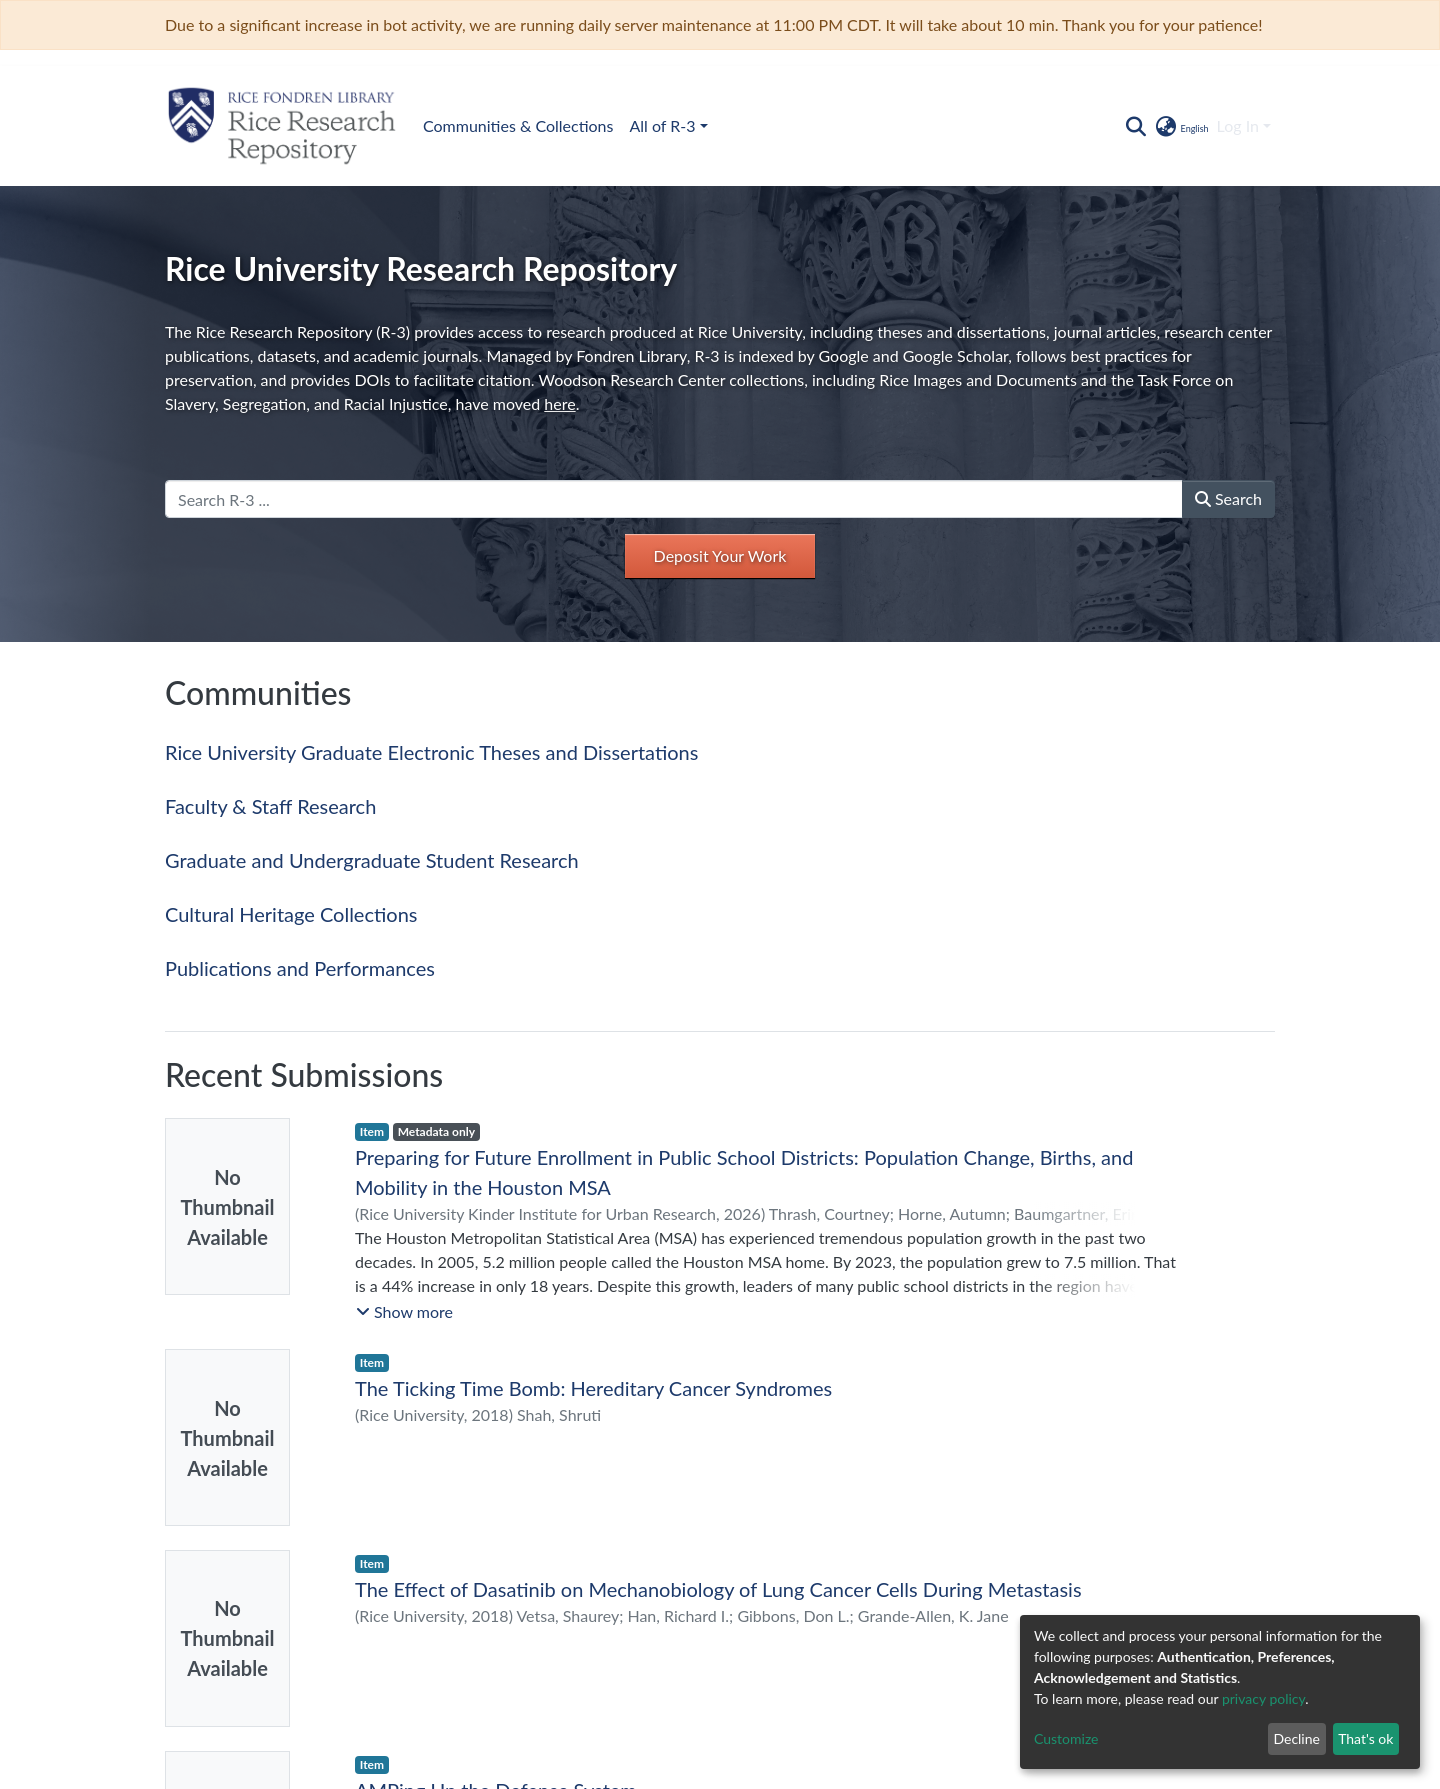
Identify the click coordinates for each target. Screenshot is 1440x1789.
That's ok (1365, 1738)
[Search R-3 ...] (674, 499)
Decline (1296, 1738)
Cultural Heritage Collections (291, 914)
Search (1228, 498)
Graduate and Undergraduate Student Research (372, 860)
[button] (1180, 126)
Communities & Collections (518, 125)
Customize (1066, 1738)
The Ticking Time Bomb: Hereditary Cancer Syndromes (593, 1388)
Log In (1238, 125)
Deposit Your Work (720, 555)
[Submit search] (1135, 126)
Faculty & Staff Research (270, 806)
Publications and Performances (300, 968)
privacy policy (1263, 1698)
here (559, 403)
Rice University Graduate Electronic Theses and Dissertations (431, 752)
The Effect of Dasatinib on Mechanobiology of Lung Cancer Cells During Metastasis (718, 1589)
